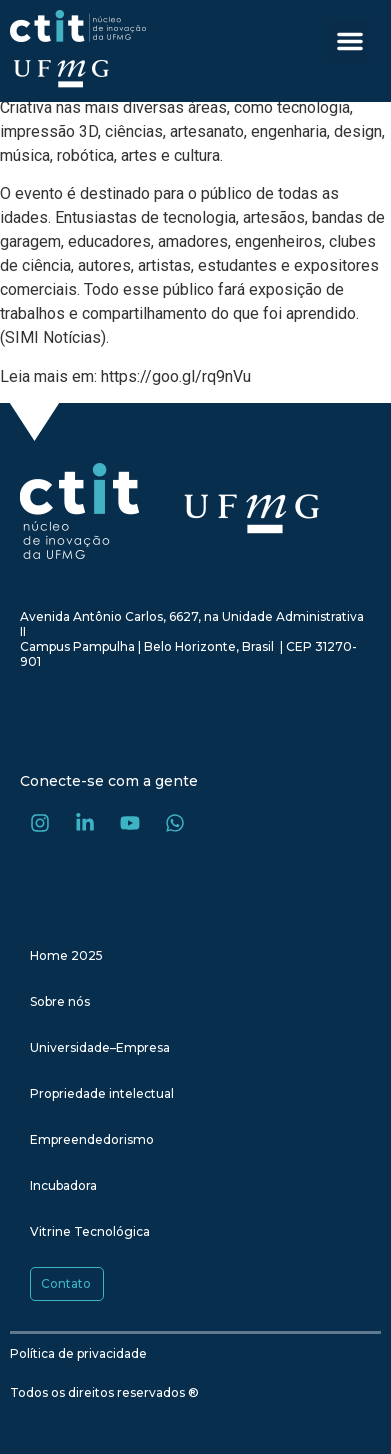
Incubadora (63, 1185)
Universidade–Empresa (100, 1047)
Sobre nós (60, 1001)
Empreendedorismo (92, 1139)
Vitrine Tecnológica (90, 1231)
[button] (350, 41)
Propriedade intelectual (102, 1093)
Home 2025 (66, 955)
